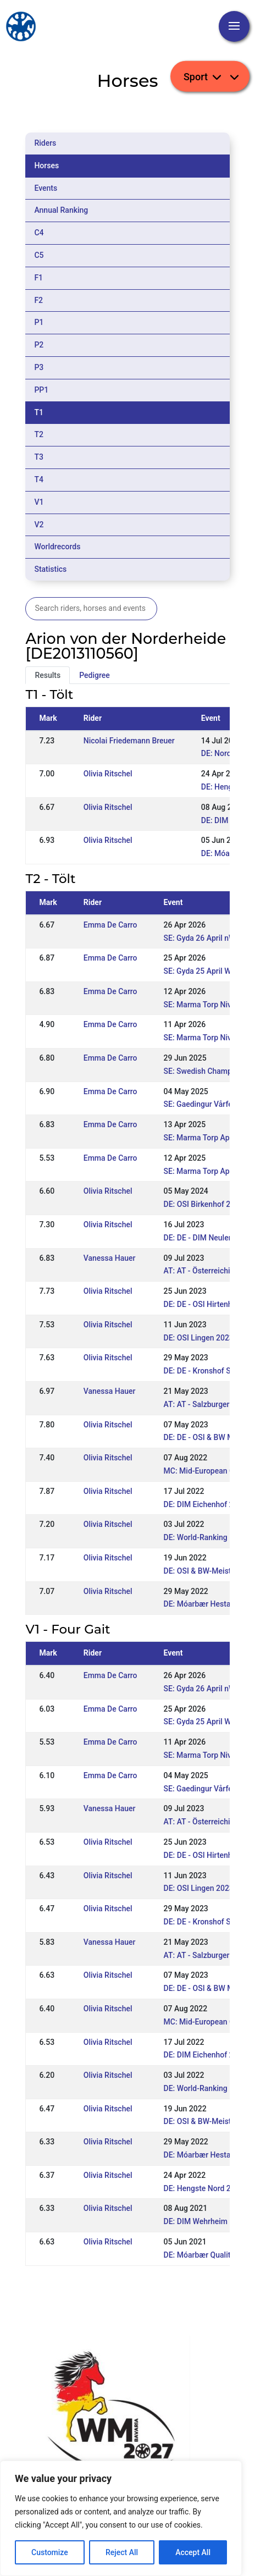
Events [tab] (45, 188)
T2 (38, 434)
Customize (49, 2552)
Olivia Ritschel (108, 773)
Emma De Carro (110, 924)
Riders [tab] (45, 143)
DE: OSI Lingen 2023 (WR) (208, 1337)
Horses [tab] (46, 165)
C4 (38, 232)
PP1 (41, 389)
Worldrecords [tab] (57, 546)
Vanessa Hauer (110, 1258)
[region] (121, 2518)
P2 (38, 344)
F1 (38, 277)
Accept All (192, 2552)
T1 (38, 412)
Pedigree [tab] (94, 675)
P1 (38, 322)
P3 (38, 367)
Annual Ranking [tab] (61, 210)
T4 (38, 479)
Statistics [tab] (50, 569)
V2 (38, 524)
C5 (38, 255)
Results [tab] (47, 675)
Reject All (122, 2552)
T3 (38, 457)
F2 (38, 300)
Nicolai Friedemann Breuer (129, 740)
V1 (38, 502)
